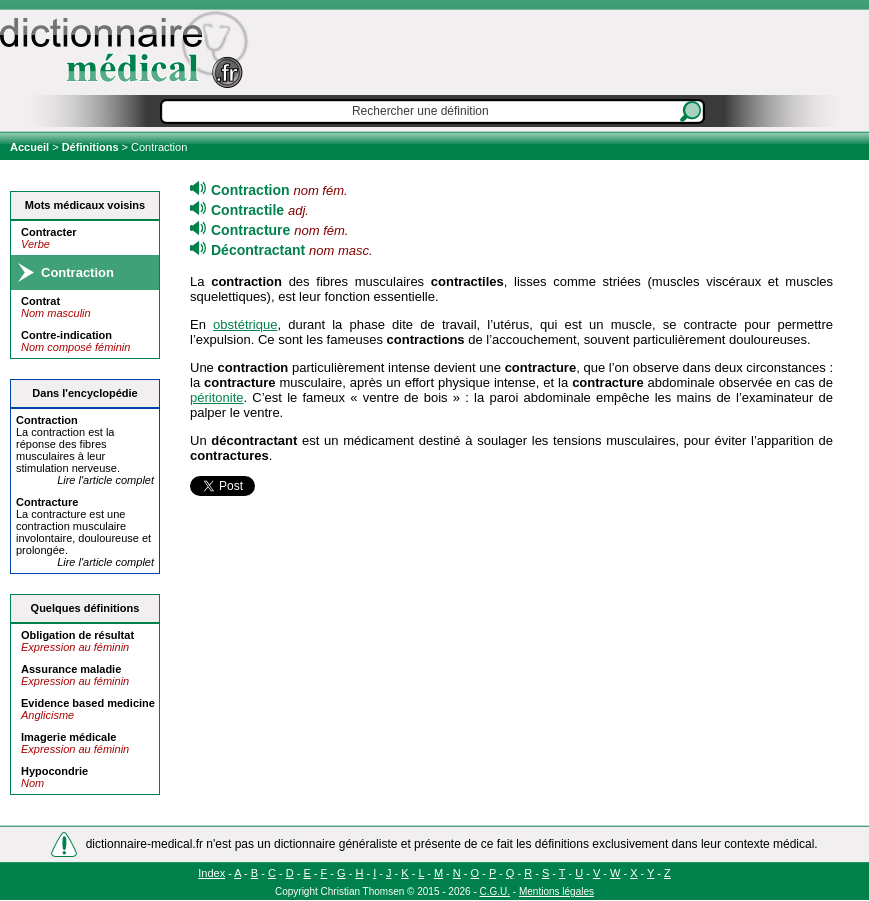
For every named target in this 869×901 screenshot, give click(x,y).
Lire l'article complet (105, 480)
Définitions (90, 147)
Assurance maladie (71, 669)
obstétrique (245, 324)
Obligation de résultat (77, 635)
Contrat (40, 301)
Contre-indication (66, 335)
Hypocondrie (54, 771)
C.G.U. (495, 891)
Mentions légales (556, 891)
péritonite (216, 397)
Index (211, 873)
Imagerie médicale (68, 737)
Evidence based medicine (88, 703)
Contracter (49, 232)
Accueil (31, 147)
